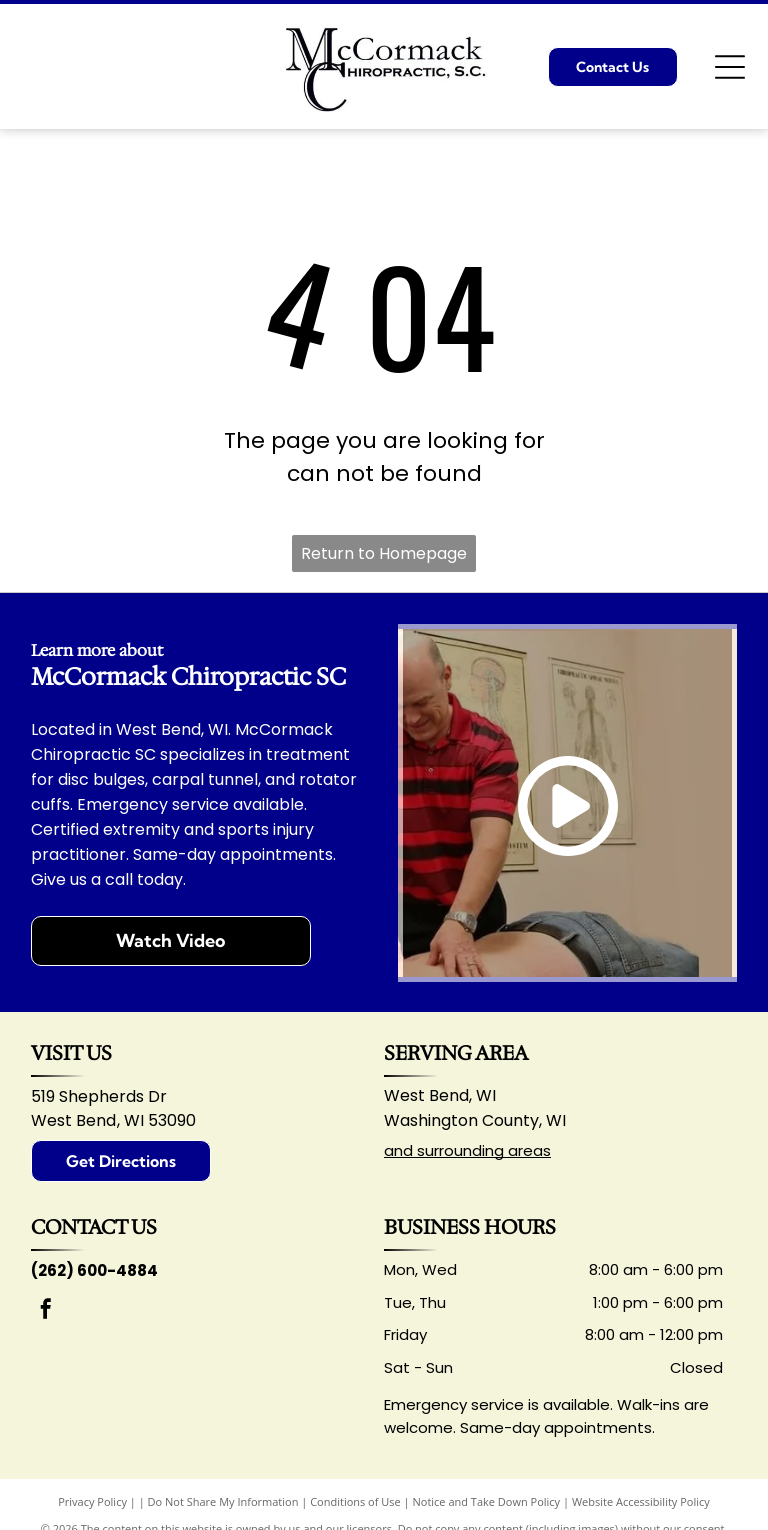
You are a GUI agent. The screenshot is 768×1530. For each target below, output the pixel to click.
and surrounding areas (467, 1150)
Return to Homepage (384, 553)
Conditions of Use (355, 1501)
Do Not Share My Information (223, 1501)
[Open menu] (730, 67)
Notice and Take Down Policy (487, 1501)
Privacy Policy (92, 1501)
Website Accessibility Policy (641, 1501)
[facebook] (46, 1311)
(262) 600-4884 (94, 1270)
